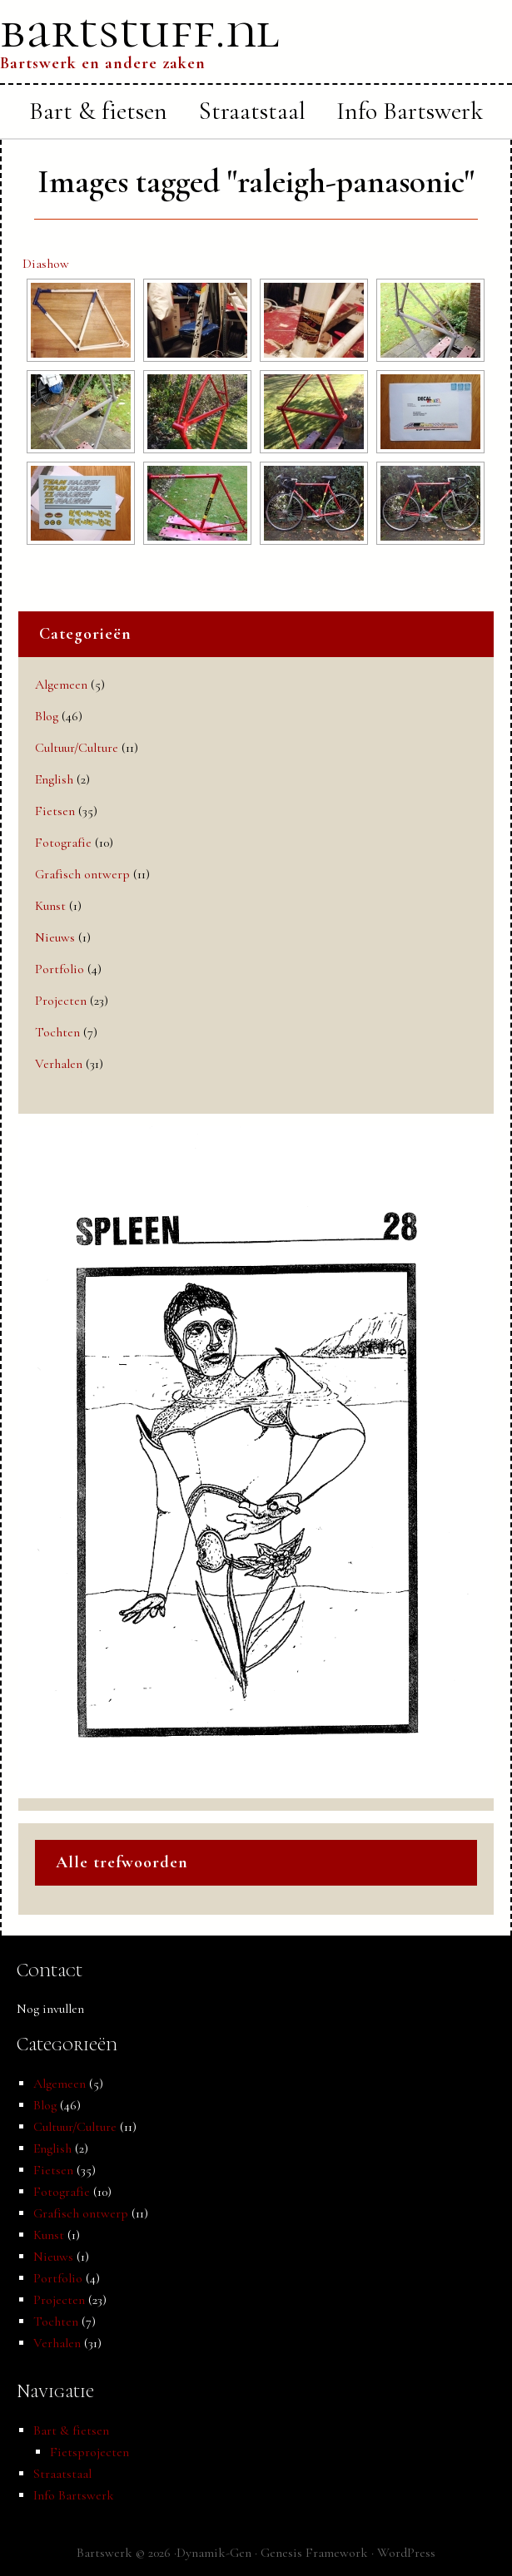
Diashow (45, 263)
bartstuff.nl (140, 31)
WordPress (406, 2552)
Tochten (57, 1032)
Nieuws (55, 937)
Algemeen (61, 684)
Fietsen (55, 811)
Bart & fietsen (71, 2430)
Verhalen (58, 1064)
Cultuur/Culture (76, 747)
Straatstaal (62, 2473)
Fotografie (63, 842)
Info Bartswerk (73, 2495)
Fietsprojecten (89, 2452)
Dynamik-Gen (213, 2552)
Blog (46, 716)
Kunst (50, 905)
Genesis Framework (314, 2552)
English (54, 779)
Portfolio (59, 969)
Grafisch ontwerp (82, 874)
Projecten (61, 1000)
